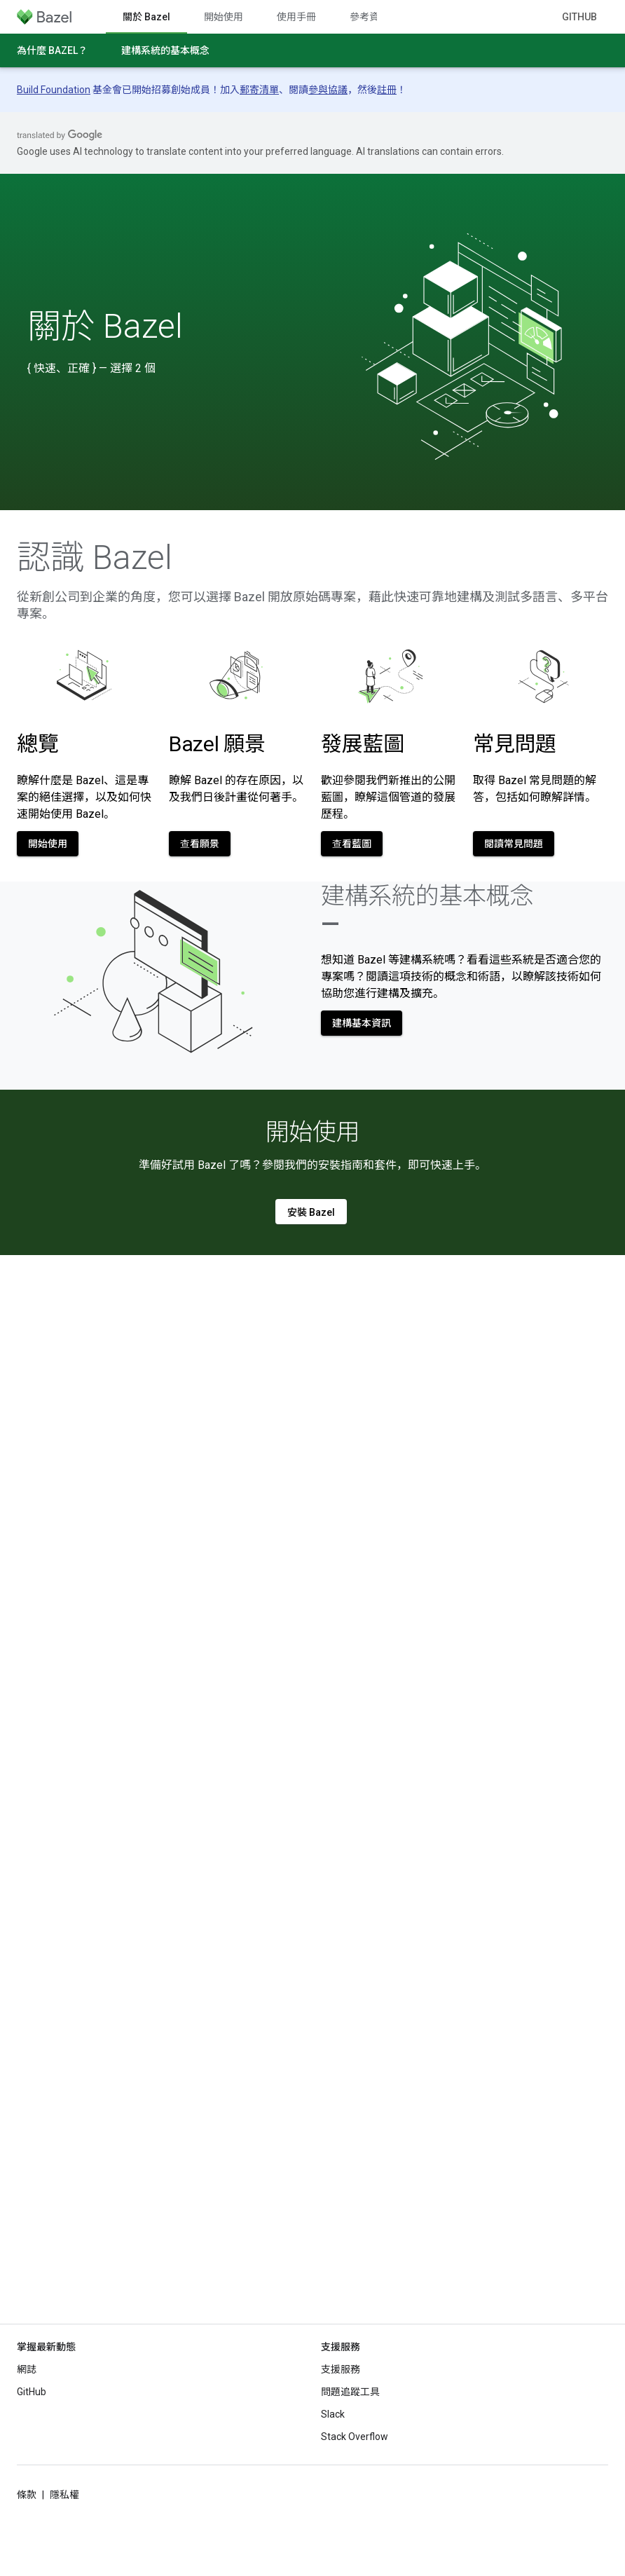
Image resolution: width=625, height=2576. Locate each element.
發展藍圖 (362, 744)
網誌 (26, 2369)
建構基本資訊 (361, 1023)
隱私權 (64, 2494)
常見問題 (514, 744)
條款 (26, 2494)
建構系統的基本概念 (165, 50)
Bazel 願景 (217, 744)
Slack (333, 2414)
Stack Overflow (354, 2436)
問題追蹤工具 (350, 2391)
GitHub (579, 16)
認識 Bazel (94, 557)
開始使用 (223, 16)
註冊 (387, 89)
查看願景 (199, 843)
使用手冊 (296, 16)
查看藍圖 (351, 843)
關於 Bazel (105, 326)
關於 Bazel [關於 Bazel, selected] (146, 16)
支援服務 (340, 2369)
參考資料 (369, 16)
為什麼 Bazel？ (52, 50)
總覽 (37, 744)
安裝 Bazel (311, 1212)
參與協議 (328, 89)
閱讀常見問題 (513, 843)
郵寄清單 (259, 89)
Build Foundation (53, 89)
